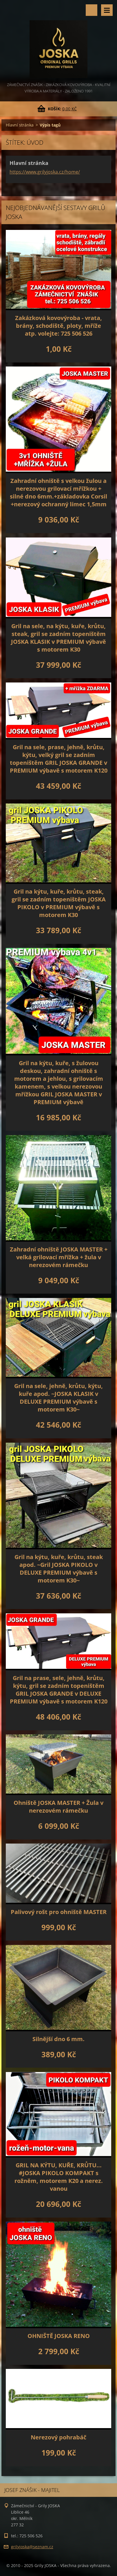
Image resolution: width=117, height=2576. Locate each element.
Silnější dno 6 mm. (58, 2039)
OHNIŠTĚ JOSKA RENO (59, 2336)
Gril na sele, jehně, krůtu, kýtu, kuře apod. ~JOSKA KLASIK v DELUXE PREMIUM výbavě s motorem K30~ (58, 1397)
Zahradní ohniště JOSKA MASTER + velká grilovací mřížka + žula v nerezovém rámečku (58, 1257)
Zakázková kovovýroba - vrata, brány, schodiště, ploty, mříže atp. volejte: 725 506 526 (58, 325)
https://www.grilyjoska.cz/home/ (45, 172)
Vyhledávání (91, 10)
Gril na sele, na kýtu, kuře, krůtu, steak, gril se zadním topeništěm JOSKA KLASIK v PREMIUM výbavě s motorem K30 (58, 637)
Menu (107, 10)
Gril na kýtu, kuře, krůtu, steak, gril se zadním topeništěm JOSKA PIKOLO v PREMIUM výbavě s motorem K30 (59, 903)
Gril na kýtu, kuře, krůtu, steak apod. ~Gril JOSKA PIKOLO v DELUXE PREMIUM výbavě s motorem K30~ (58, 1568)
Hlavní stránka (20, 125)
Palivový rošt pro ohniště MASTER (59, 1912)
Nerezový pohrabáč (58, 2437)
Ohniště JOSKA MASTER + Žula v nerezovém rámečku (58, 1806)
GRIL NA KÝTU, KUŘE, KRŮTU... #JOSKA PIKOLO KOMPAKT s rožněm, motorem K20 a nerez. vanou (58, 2176)
